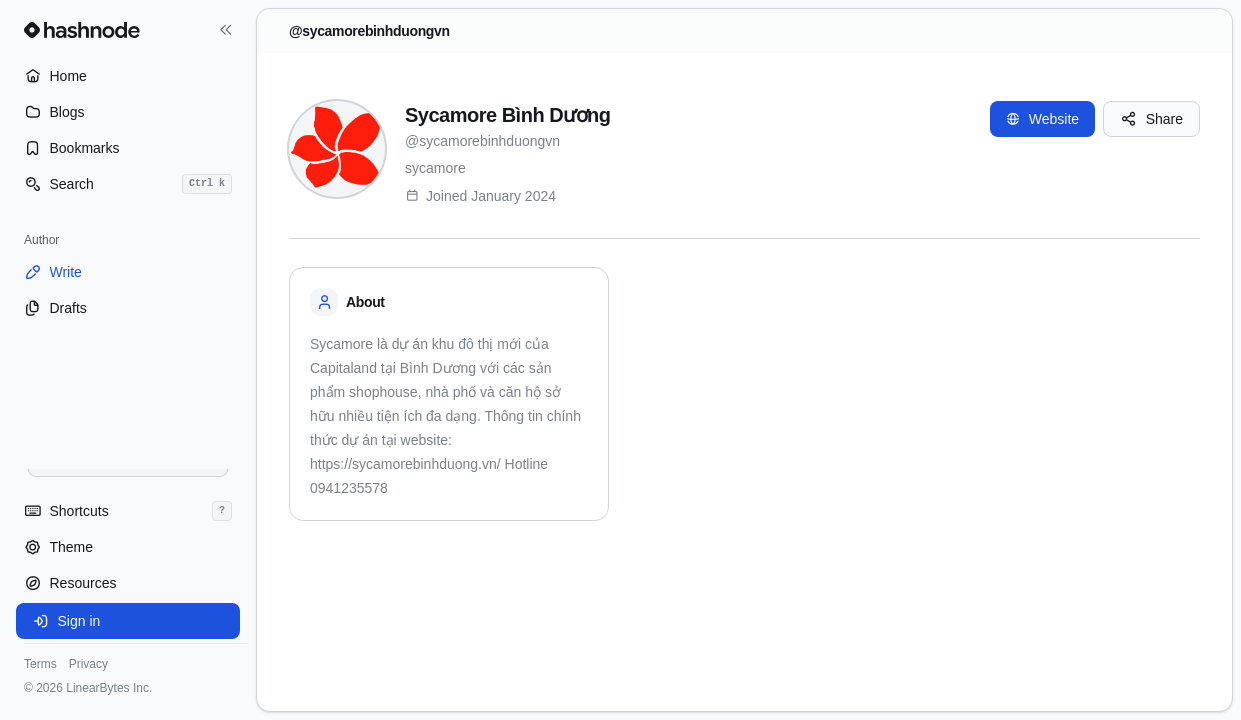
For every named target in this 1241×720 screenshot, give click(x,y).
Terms (40, 664)
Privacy (88, 664)
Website (1042, 119)
